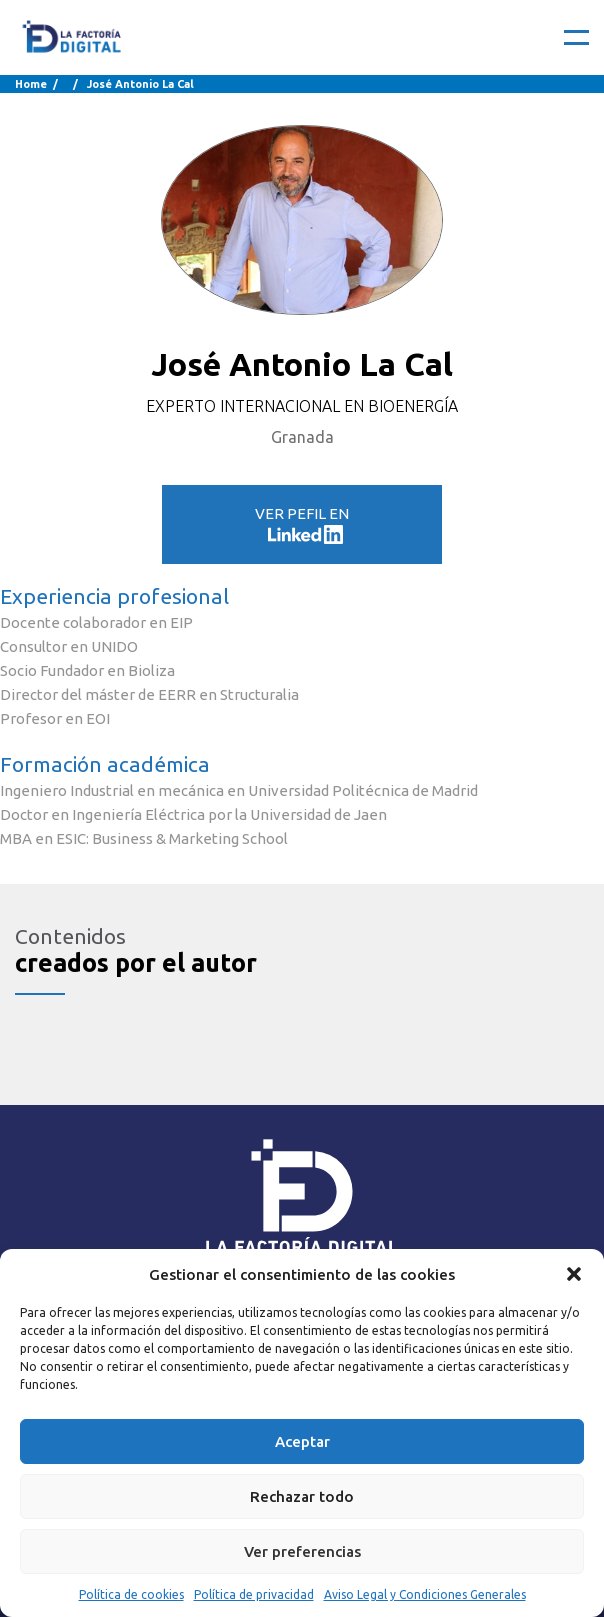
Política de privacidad (254, 1594)
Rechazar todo (302, 1496)
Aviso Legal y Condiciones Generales (425, 1594)
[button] (574, 1274)
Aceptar (302, 1441)
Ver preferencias (302, 1551)
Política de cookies (131, 1594)
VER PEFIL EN (302, 524)
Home (31, 84)
